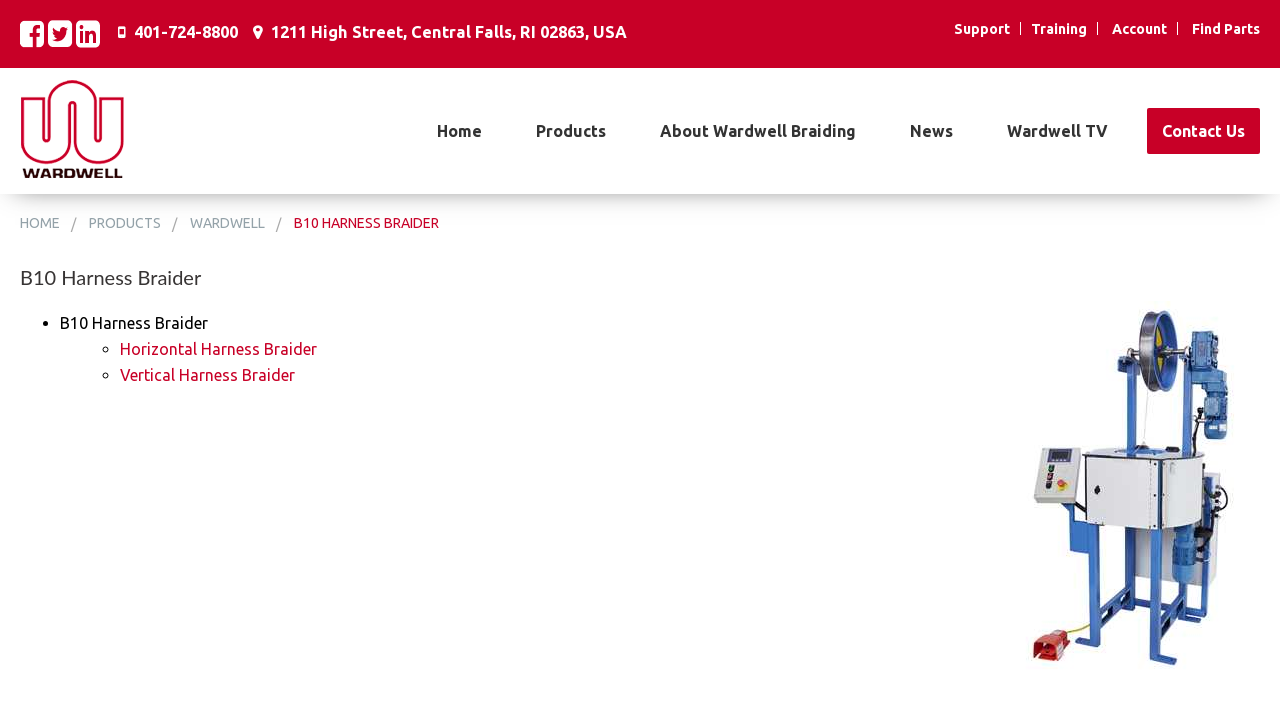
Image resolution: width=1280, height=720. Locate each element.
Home (459, 131)
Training (1059, 29)
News (931, 131)
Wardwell (227, 223)
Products (571, 131)
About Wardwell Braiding (758, 131)
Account (1139, 29)
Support (982, 29)
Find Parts (1226, 29)
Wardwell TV (1057, 131)
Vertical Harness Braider (207, 375)
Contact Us (1203, 131)
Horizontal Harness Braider (218, 349)
